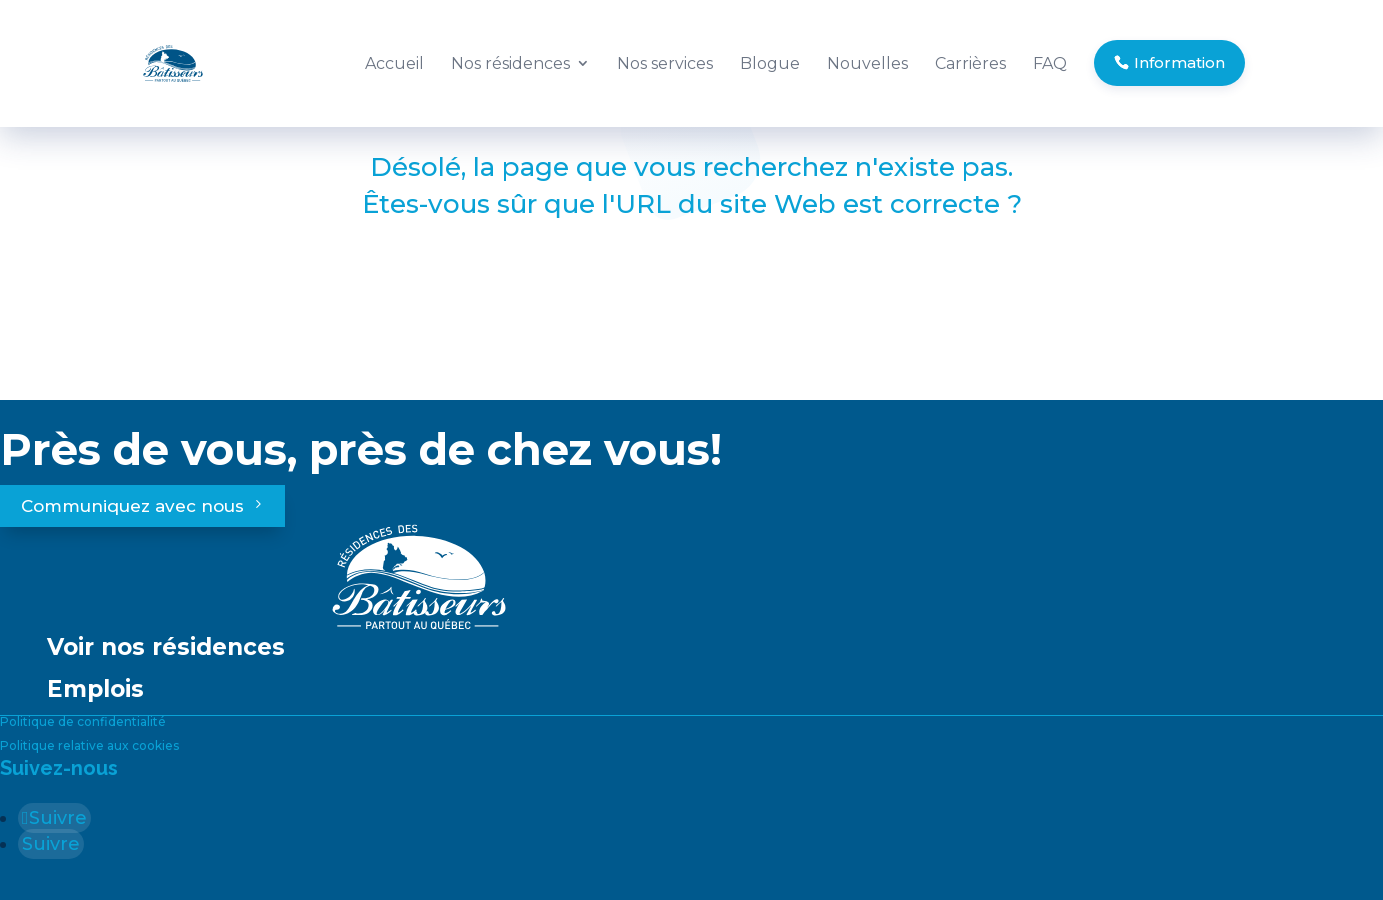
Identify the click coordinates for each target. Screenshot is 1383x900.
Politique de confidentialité (83, 721)
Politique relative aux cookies (89, 745)
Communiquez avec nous (132, 506)
